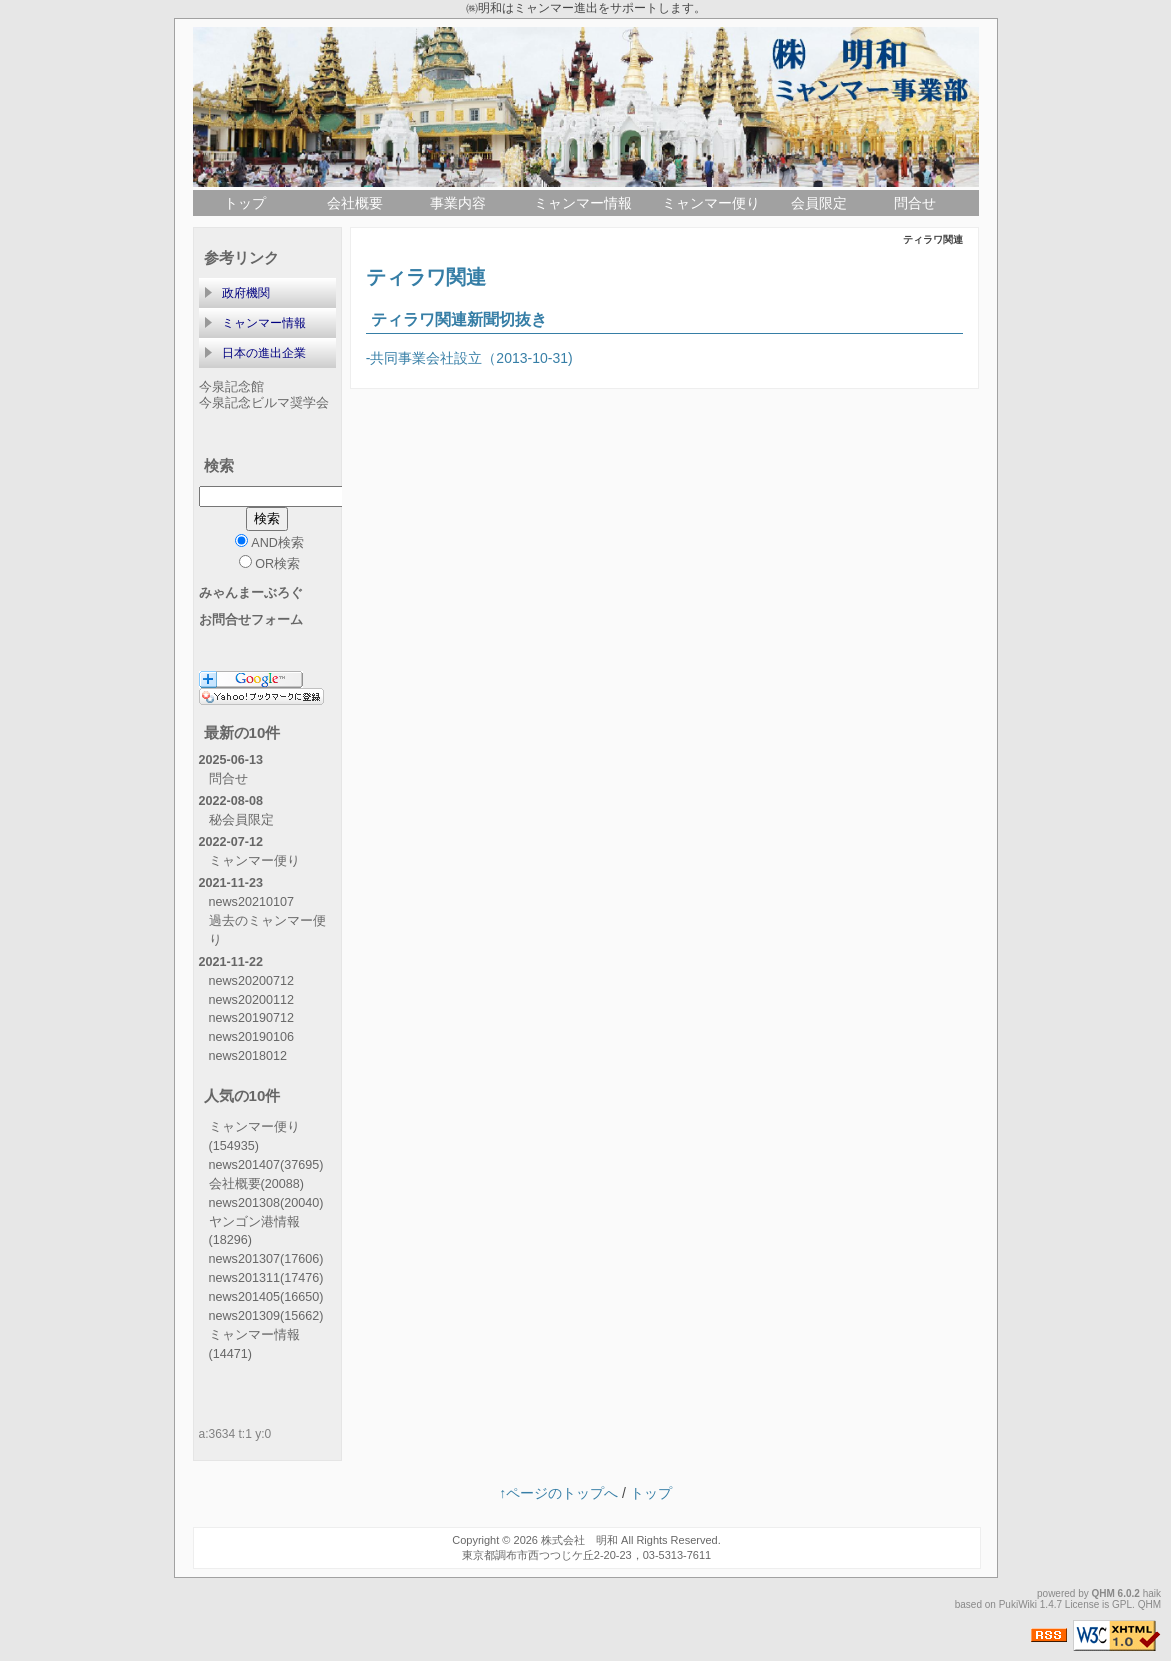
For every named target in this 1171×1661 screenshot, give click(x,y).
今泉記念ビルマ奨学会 (264, 403)
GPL (1122, 1604)
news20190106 (251, 1037)
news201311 (266, 1278)
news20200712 (251, 981)
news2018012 (248, 1056)
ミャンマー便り (711, 203)
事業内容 (458, 203)
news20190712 (251, 1018)
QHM (1103, 1593)
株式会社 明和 (579, 1540)
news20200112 (251, 1000)
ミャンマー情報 (583, 203)
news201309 (266, 1316)
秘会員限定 (241, 820)
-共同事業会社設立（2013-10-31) (469, 358)
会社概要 (355, 203)
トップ (245, 203)
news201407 (266, 1165)
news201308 (266, 1203)
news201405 (266, 1297)
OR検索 (269, 563)
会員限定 (819, 203)
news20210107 (251, 902)
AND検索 (269, 542)
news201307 (266, 1259)
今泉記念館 (231, 387)
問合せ (915, 203)
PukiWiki (1018, 1604)
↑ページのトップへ (558, 1493)
